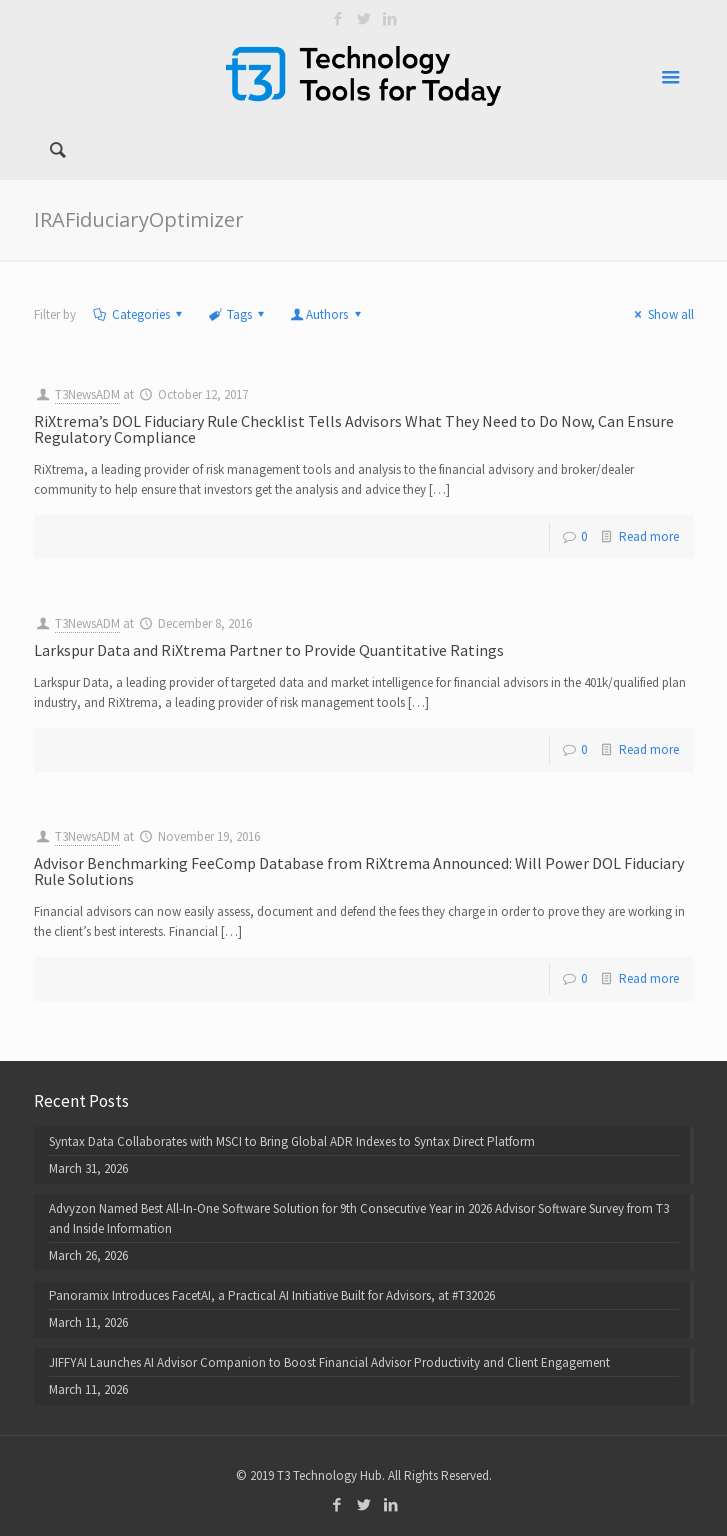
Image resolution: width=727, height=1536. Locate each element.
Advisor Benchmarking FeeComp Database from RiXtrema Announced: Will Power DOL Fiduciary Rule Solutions (359, 871)
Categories (139, 314)
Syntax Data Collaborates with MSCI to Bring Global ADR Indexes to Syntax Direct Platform (292, 1141)
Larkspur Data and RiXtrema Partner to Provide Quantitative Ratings (269, 650)
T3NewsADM (87, 394)
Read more (649, 536)
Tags (238, 314)
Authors (327, 314)
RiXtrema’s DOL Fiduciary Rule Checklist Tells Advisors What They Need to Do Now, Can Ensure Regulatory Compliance (354, 429)
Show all (661, 314)
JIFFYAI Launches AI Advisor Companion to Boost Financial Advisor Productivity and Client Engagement (329, 1362)
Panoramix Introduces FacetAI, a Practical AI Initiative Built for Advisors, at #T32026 (272, 1295)
